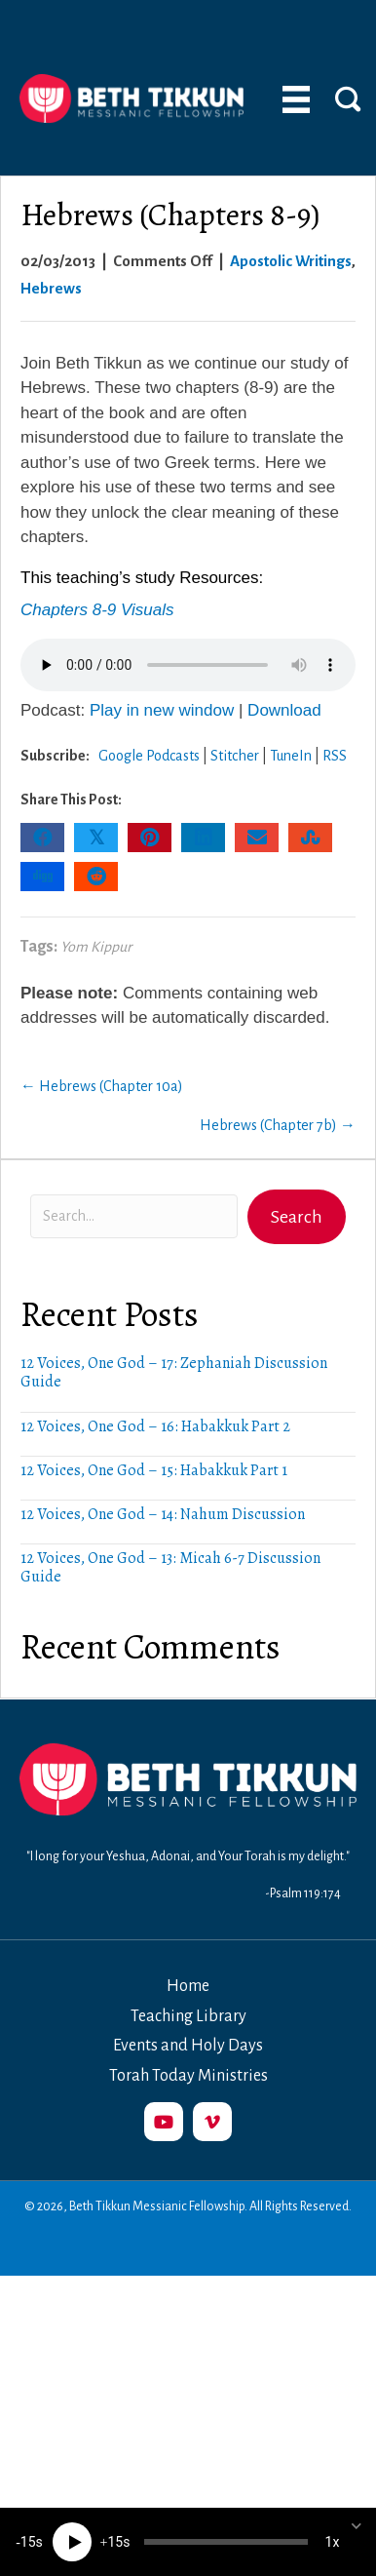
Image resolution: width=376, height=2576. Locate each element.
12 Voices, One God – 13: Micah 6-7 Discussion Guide (170, 1567)
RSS (334, 755)
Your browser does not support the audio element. (188, 665)
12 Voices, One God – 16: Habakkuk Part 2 (155, 1426)
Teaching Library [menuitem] (188, 2016)
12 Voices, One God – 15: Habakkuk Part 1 (153, 1470)
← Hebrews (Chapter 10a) (101, 1086)
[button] (296, 1217)
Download (284, 710)
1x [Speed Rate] (332, 2542)
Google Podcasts (149, 755)
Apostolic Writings (291, 261)
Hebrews (51, 288)
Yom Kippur (96, 947)
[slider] (226, 2542)
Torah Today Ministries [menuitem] (188, 2076)
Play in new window (162, 710)
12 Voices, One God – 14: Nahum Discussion (162, 1514)
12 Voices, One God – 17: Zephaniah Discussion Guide (173, 1372)
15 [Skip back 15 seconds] (28, 2542)
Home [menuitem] (188, 1986)
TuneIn (291, 755)
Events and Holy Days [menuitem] (188, 2045)
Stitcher (234, 755)
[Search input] (134, 1216)
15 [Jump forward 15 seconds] (115, 2542)
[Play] (72, 2541)
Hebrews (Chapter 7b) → (278, 1125)
